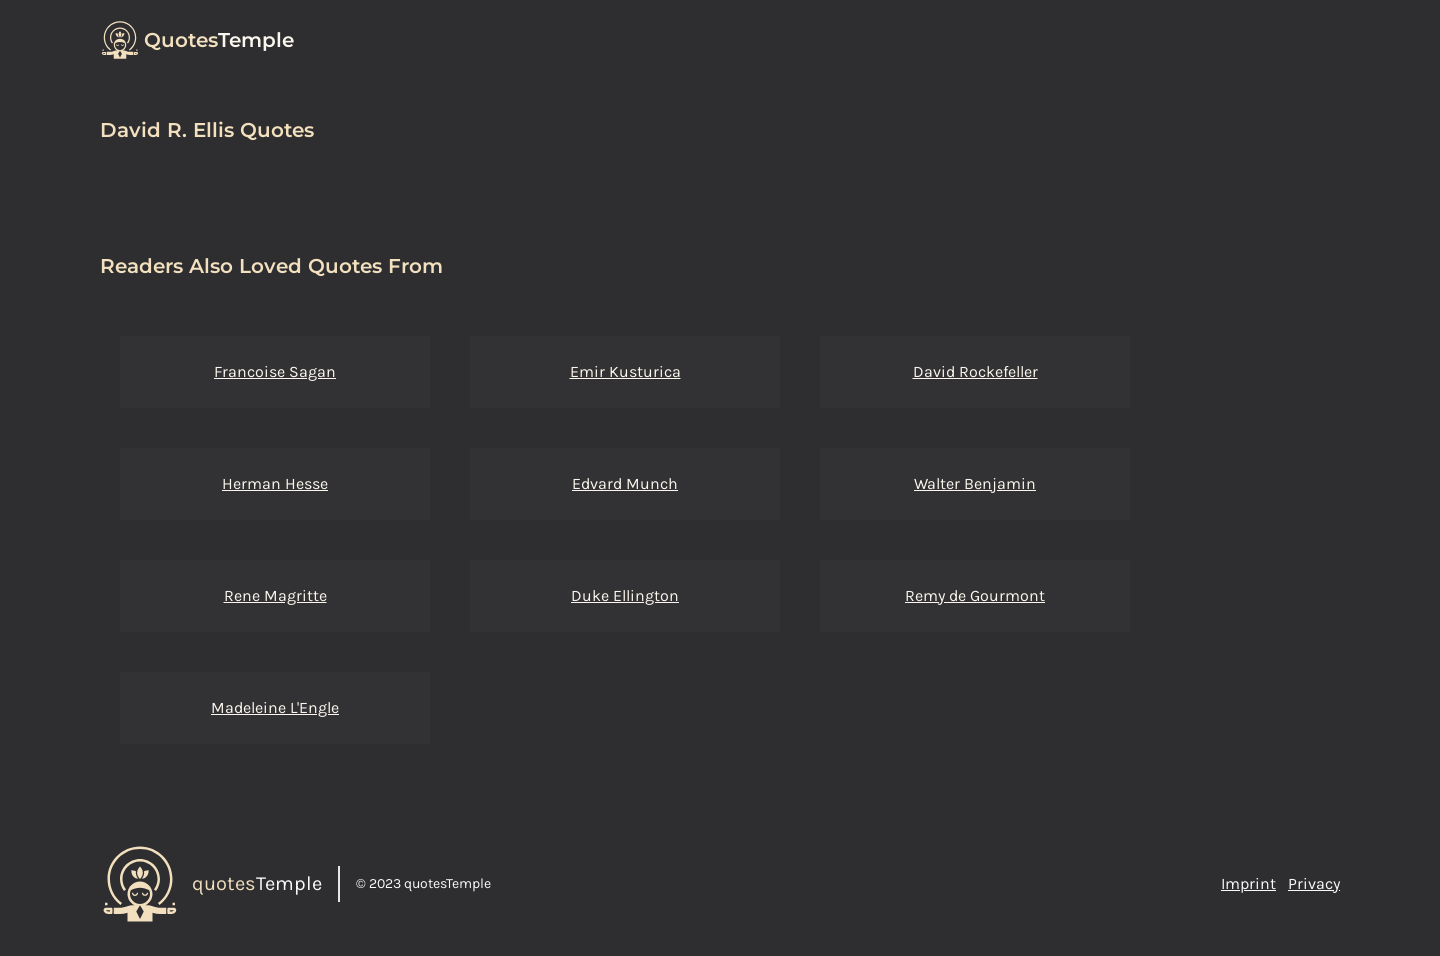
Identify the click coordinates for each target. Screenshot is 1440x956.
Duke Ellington (625, 595)
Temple (219, 40)
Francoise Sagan (275, 371)
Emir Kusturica (625, 371)
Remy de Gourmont (975, 595)
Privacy (1314, 883)
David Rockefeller (975, 371)
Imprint (1248, 883)
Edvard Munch (625, 483)
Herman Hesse (275, 483)
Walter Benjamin (975, 483)
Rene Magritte (275, 595)
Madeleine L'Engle (275, 707)
